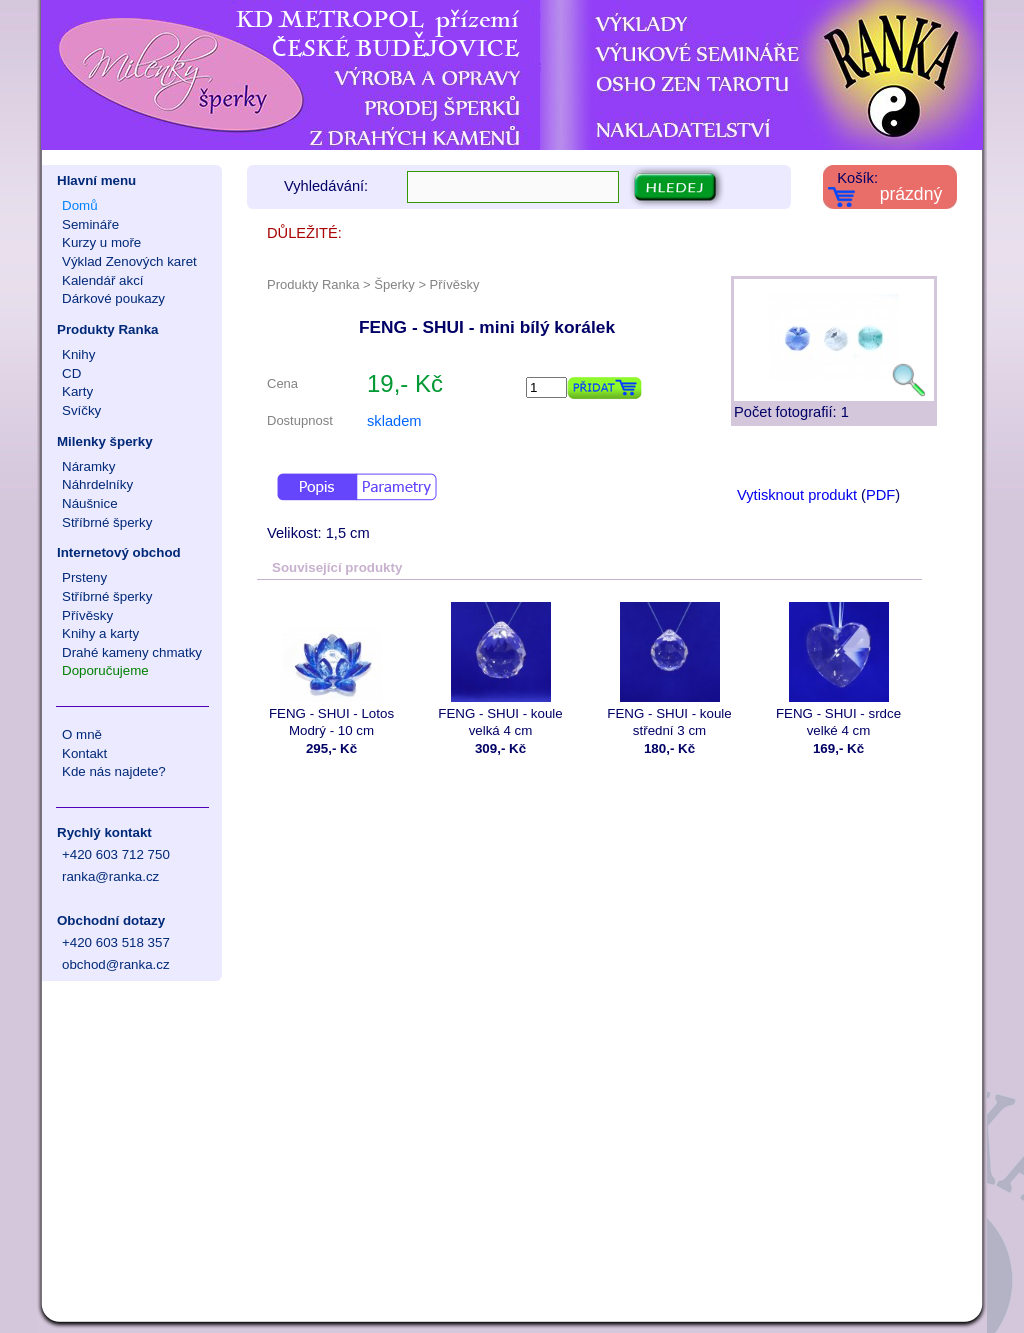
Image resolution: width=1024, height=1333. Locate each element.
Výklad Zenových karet (129, 261)
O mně (82, 734)
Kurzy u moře (101, 242)
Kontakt (84, 753)
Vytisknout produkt (797, 495)
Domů (80, 205)
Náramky (88, 466)
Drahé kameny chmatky (132, 652)
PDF (880, 495)
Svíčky (81, 410)
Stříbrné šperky (107, 522)
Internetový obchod (119, 552)
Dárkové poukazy (113, 298)
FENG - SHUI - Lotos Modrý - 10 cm (331, 670)
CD (71, 373)
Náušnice (90, 503)
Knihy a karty (100, 633)
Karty (77, 391)
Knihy (78, 354)
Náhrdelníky (97, 484)
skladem (394, 421)
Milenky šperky (105, 441)
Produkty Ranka (107, 329)
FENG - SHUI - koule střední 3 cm (669, 670)
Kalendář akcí (103, 280)
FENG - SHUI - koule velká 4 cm (500, 670)
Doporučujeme (105, 670)
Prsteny (84, 577)
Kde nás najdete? (114, 771)
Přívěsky (87, 615)
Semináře (90, 224)
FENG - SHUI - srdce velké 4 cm (838, 670)
